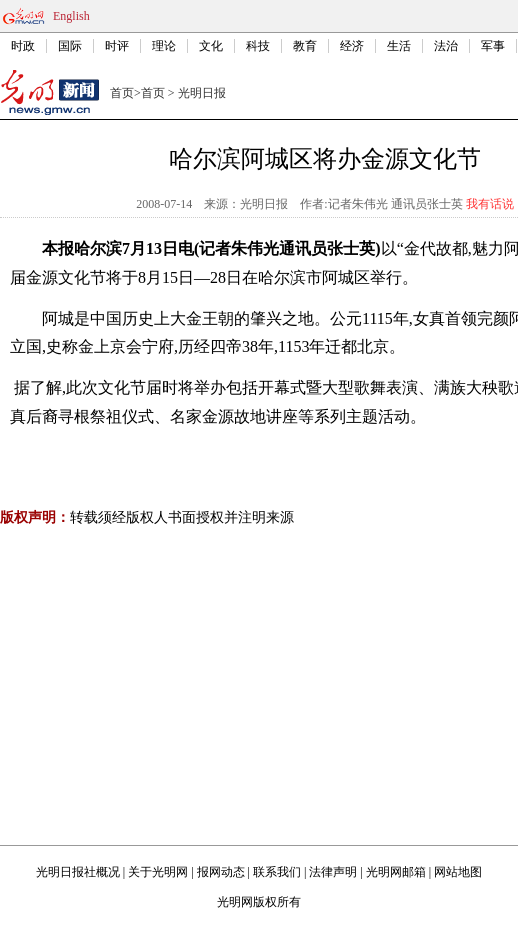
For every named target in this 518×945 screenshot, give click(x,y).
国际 (70, 46)
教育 (305, 46)
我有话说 (490, 204)
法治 (446, 46)
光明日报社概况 (78, 872)
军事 (493, 46)
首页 (122, 93)
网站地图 (458, 872)
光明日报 (202, 93)
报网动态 (221, 872)
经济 (352, 46)
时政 (23, 46)
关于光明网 (158, 872)
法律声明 (333, 872)
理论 (164, 46)
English (71, 16)
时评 (117, 46)
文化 (211, 46)
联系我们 (277, 872)
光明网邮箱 (396, 872)
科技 (258, 46)
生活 (399, 46)
